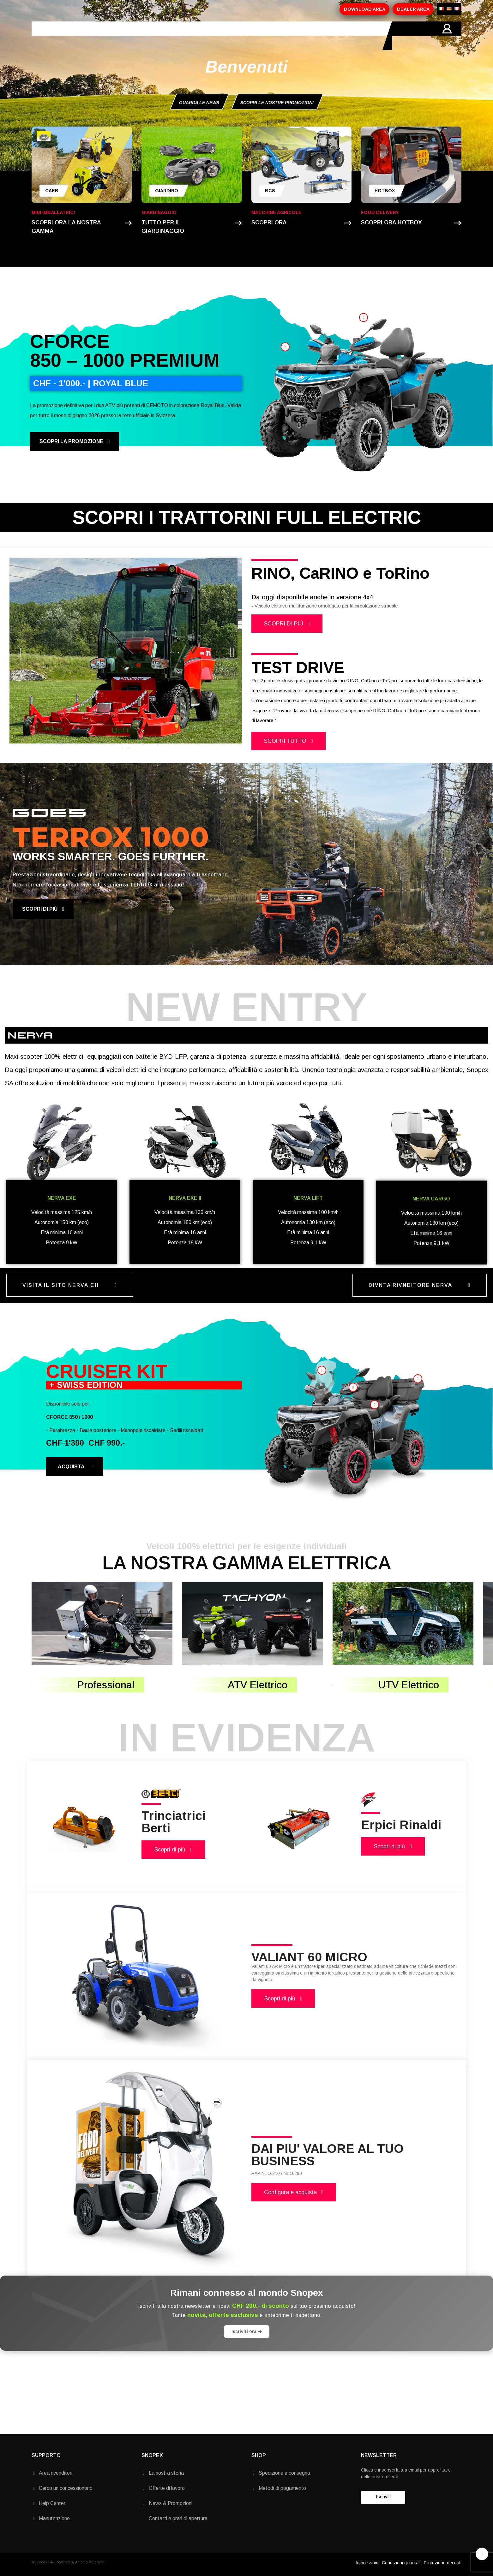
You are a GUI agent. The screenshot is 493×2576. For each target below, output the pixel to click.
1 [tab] (122, 748)
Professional (106, 1685)
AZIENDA (95, 35)
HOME (66, 35)
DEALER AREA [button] (413, 9)
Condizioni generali (401, 2562)
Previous (19, 650)
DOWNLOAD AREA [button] (364, 9)
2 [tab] (129, 748)
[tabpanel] (125, 650)
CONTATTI (238, 35)
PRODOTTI (130, 35)
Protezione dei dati (442, 2562)
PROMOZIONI (169, 35)
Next (232, 650)
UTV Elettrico (408, 1685)
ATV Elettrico (257, 1685)
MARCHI (206, 35)
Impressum (367, 2562)
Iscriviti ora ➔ (246, 2331)
